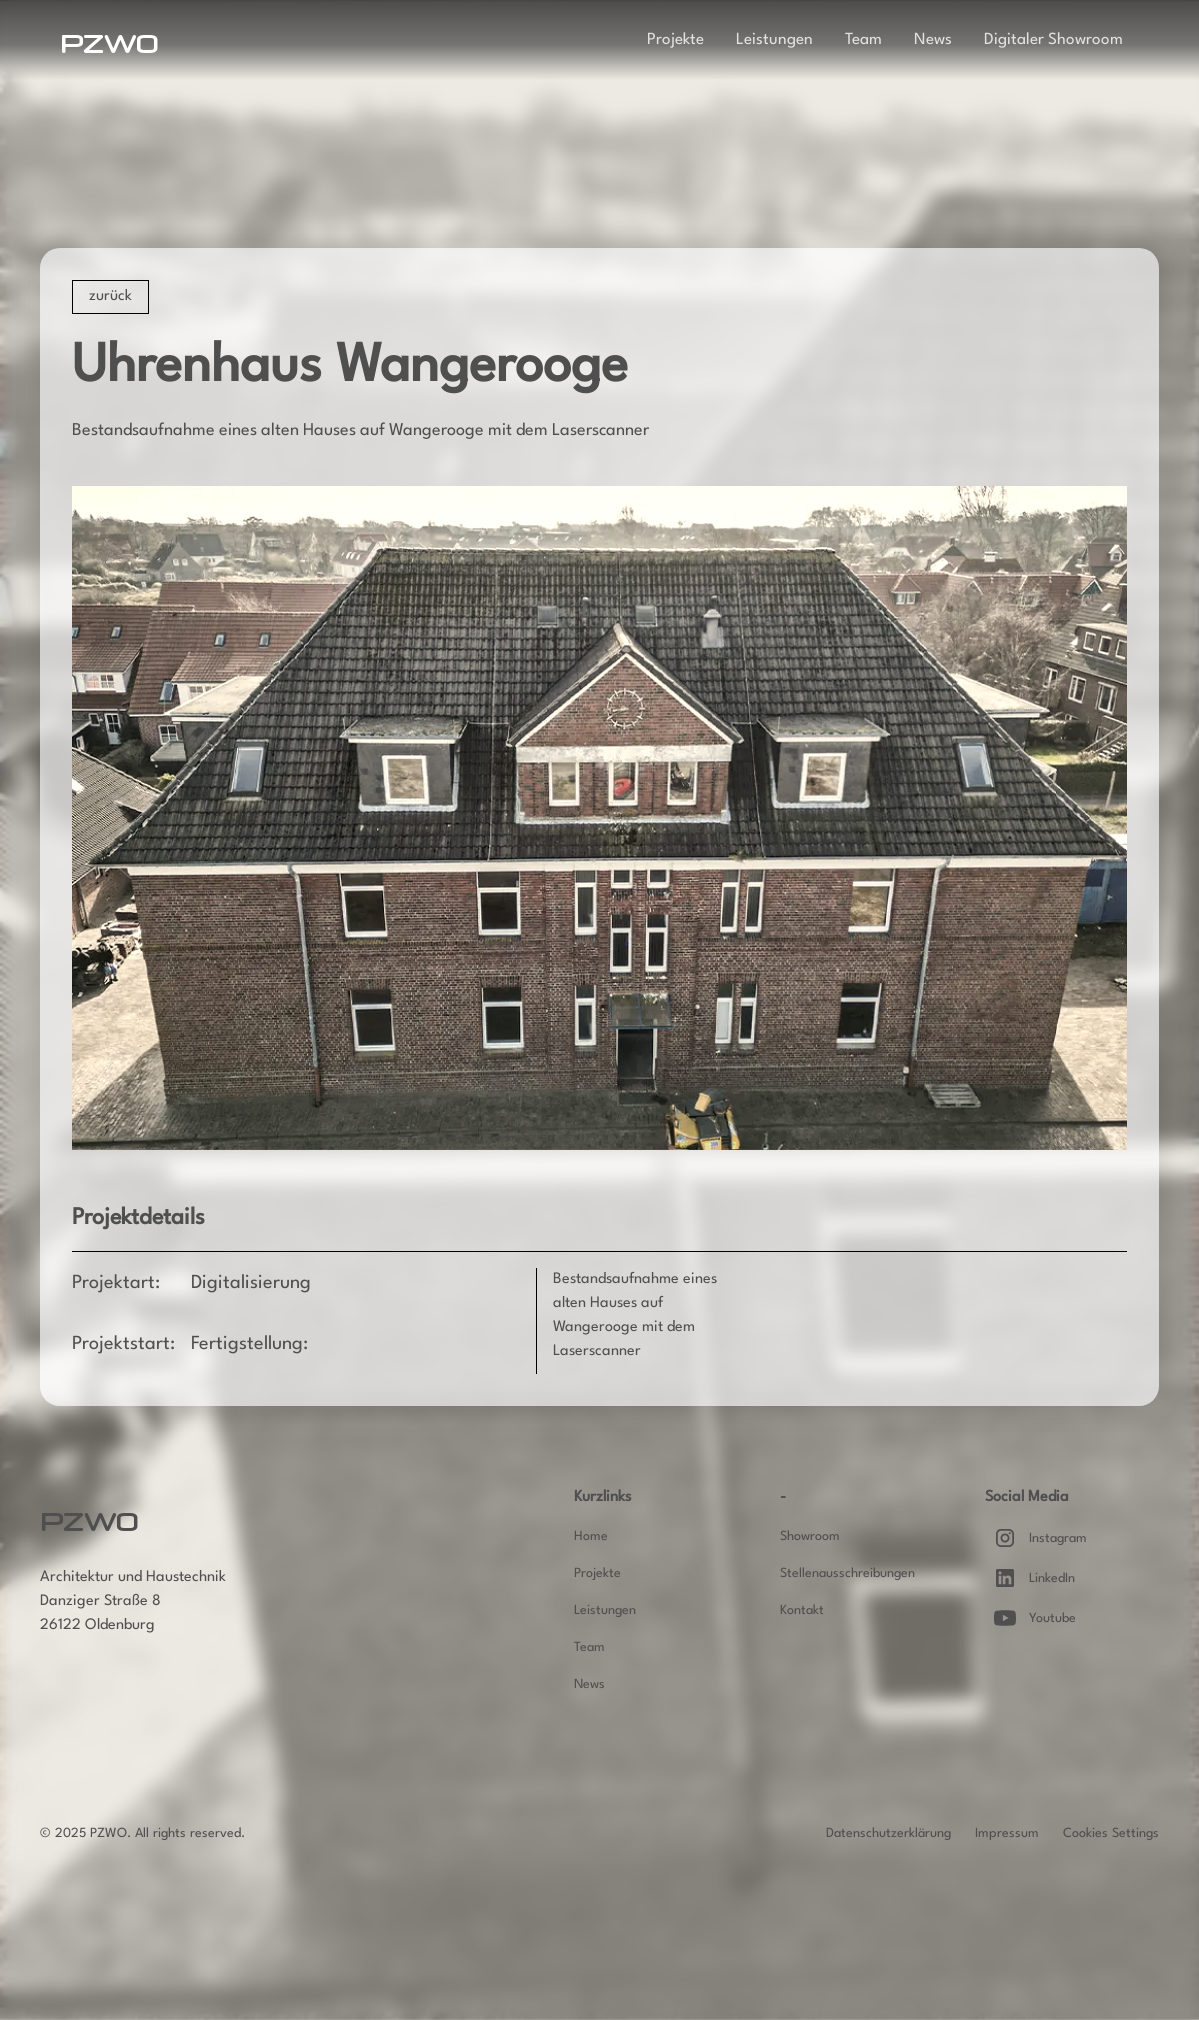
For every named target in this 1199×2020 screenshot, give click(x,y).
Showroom (810, 1536)
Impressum (1007, 1833)
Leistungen (774, 40)
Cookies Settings (1111, 1833)
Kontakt (802, 1610)
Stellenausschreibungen (847, 1573)
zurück (110, 296)
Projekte (675, 40)
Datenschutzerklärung (888, 1833)
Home (591, 1536)
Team (863, 40)
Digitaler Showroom (1053, 40)
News (933, 40)
